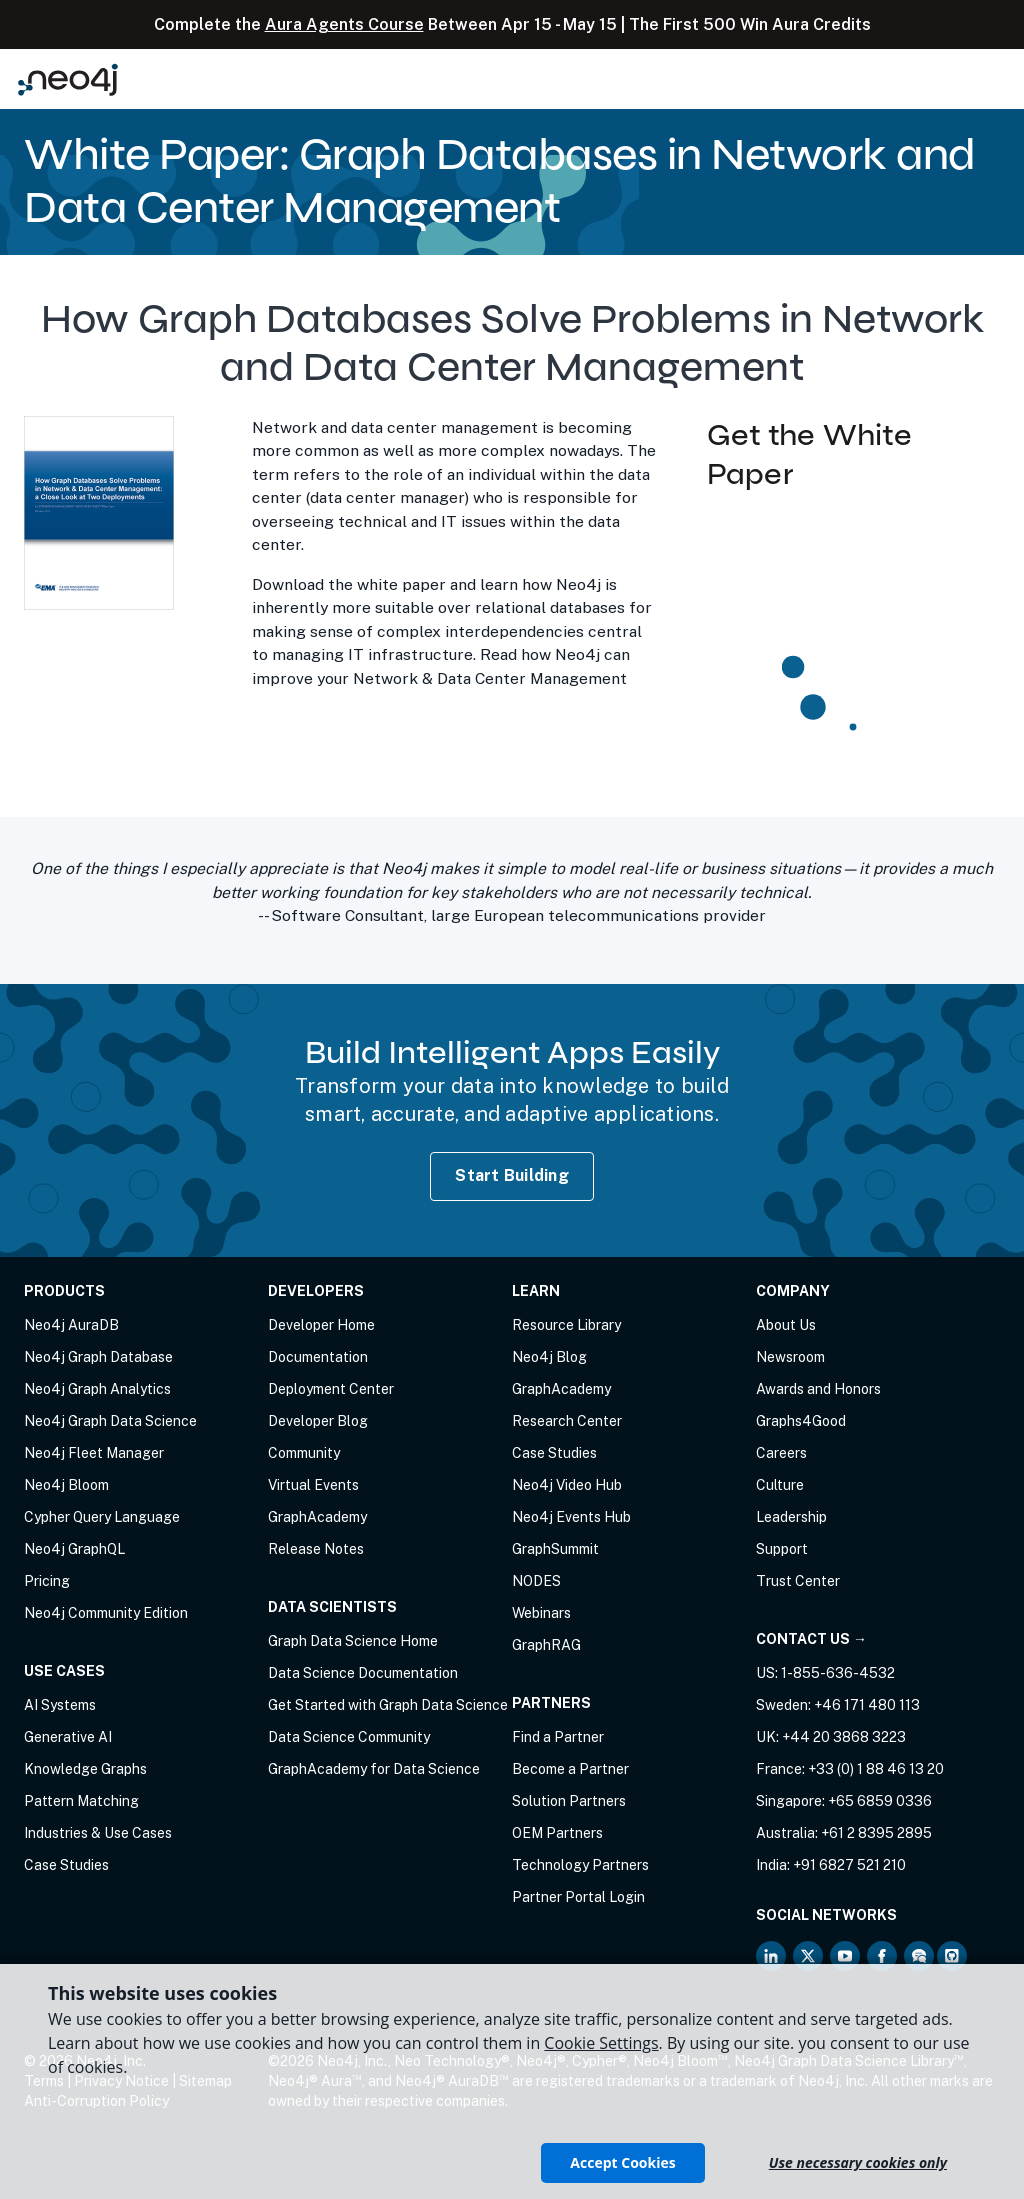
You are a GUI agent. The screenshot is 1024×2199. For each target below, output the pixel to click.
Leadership (791, 1517)
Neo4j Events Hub (571, 1517)
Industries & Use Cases (98, 1833)
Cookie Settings (601, 2043)
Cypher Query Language (102, 1517)
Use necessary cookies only (858, 2162)
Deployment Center (331, 1389)
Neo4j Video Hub (567, 1485)
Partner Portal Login (578, 1897)
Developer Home (321, 1325)
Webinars (541, 1613)
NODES (536, 1581)
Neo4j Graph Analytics (97, 1389)
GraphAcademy (317, 1517)
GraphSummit (555, 1549)
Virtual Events (313, 1485)
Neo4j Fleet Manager (94, 1453)
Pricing (47, 1581)
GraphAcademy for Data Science (374, 1769)
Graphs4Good (801, 1421)
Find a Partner (558, 1737)
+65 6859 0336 (880, 1801)
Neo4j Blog (549, 1357)
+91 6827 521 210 (849, 1865)
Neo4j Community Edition (106, 1613)
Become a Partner (570, 1769)
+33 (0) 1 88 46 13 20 (876, 1769)
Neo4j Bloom (66, 1485)
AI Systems (60, 1705)
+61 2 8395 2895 (876, 1833)
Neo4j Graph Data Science (110, 1421)
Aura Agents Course (344, 24)
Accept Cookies (622, 2162)
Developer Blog (318, 1421)
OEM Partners (557, 1833)
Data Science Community (349, 1737)
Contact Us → (811, 1639)
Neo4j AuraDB (71, 1325)
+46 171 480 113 (867, 1705)
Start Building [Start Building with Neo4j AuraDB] (512, 1175)
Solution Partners (569, 1801)
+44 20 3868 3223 (844, 1737)
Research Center (567, 1421)
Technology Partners (580, 1865)
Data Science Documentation (363, 1673)
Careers (781, 1453)
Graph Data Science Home (353, 1641)
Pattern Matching (81, 1801)
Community (304, 1453)
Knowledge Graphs (85, 1769)
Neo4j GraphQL (74, 1549)
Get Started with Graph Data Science (388, 1705)
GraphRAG (546, 1645)
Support (782, 1549)
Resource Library (566, 1325)
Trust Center (798, 1581)
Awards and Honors (818, 1389)
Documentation (318, 1357)
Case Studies (66, 1865)
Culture (780, 1485)
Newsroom (790, 1357)
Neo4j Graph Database (98, 1357)
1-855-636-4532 (838, 1673)
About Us (786, 1325)
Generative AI (68, 1737)
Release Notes (316, 1549)
